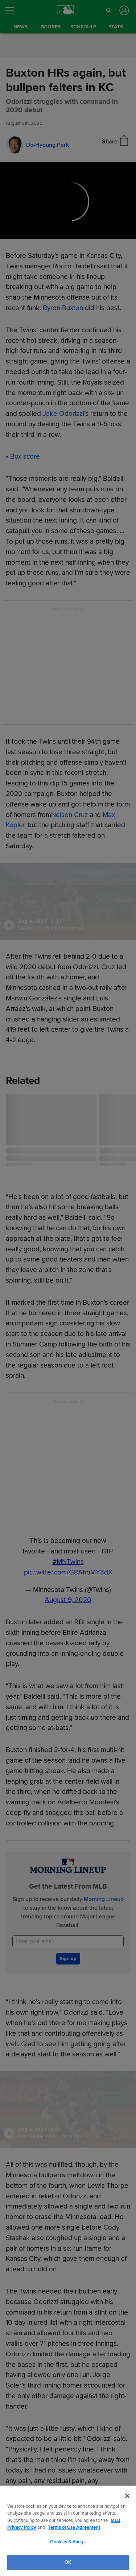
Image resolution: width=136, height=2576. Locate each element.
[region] (68, 2531)
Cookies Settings (68, 2542)
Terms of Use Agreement (74, 2527)
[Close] (127, 2496)
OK (68, 2562)
